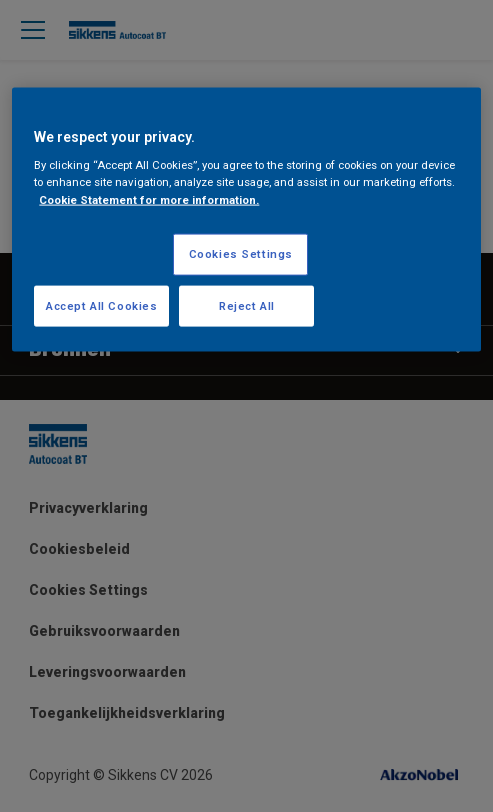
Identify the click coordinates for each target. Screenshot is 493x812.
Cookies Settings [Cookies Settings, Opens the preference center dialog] (241, 253)
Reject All (247, 305)
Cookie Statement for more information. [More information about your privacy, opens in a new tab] (149, 199)
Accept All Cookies (101, 305)
